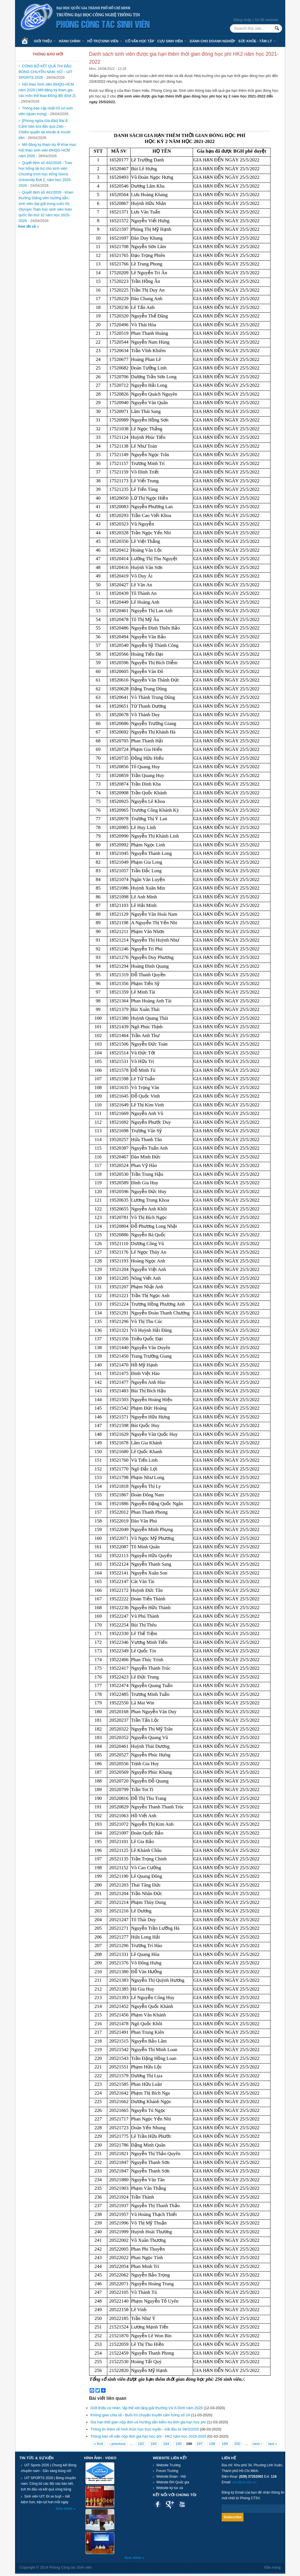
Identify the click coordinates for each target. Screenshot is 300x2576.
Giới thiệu (45, 41)
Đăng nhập (242, 20)
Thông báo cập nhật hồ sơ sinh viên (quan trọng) (46, 111)
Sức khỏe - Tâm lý (257, 41)
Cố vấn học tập (139, 41)
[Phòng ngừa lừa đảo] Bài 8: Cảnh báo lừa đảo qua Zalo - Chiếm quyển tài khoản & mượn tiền (45, 129)
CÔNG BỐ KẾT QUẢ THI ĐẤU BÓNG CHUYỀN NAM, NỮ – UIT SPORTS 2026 (46, 72)
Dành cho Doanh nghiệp (212, 41)
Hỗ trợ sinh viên (104, 41)
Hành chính (71, 41)
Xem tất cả (27, 226)
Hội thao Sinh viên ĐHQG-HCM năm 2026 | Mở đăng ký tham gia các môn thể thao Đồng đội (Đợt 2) (47, 90)
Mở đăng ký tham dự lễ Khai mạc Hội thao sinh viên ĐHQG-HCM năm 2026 (47, 150)
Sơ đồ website (266, 20)
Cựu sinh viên (171, 41)
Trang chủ (26, 41)
